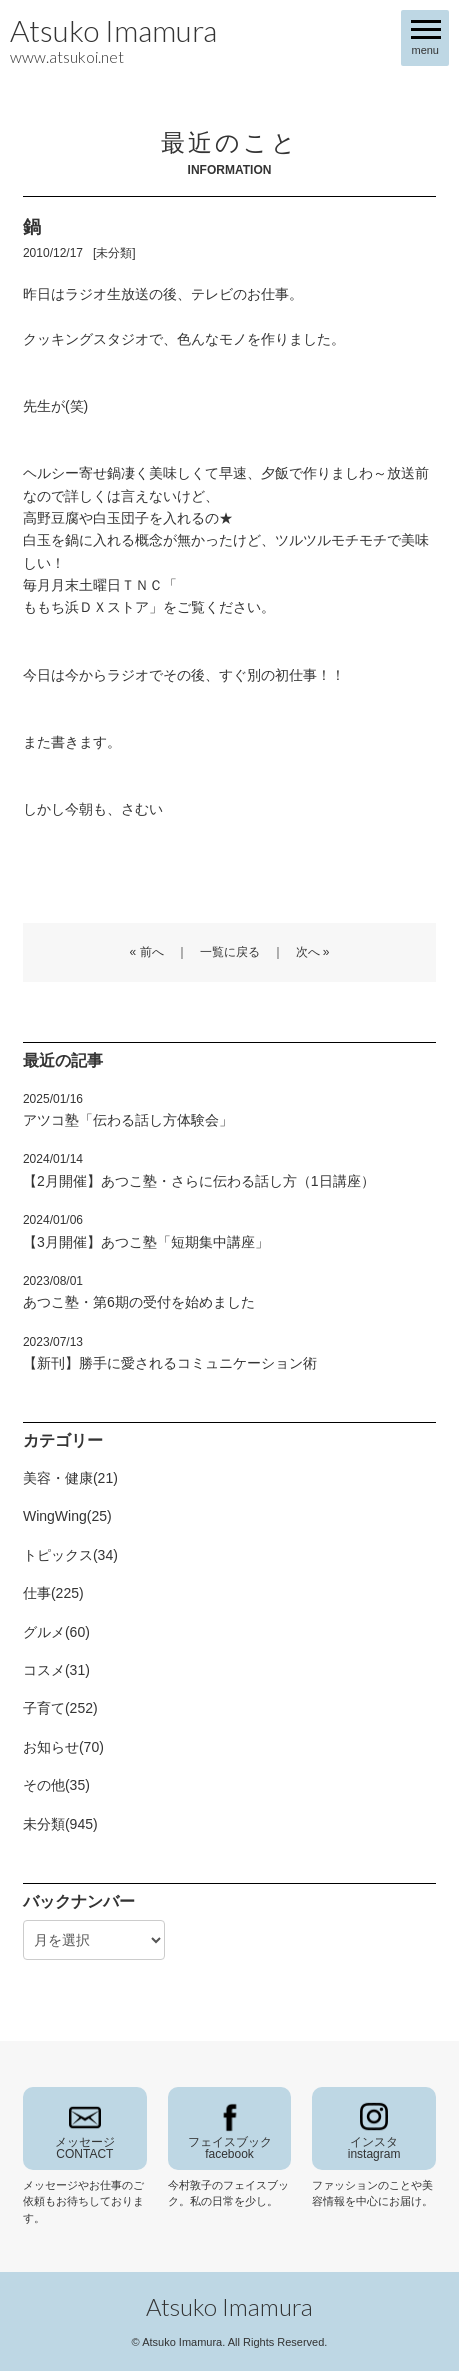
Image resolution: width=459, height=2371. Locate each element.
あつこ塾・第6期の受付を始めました (139, 1292)
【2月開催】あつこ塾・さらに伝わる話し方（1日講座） (199, 1170)
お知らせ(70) (63, 1747)
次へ (308, 952)
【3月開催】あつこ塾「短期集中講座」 (146, 1231)
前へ (152, 952)
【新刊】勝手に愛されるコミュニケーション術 (170, 1353)
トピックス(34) (70, 1555)
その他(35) (56, 1785)
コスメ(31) (56, 1670)
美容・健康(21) (70, 1478)
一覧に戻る (230, 952)
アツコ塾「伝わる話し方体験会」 (128, 1110)
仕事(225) (53, 1593)
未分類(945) (60, 1824)
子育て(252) (60, 1708)
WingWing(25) (67, 1516)
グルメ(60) (56, 1632)
